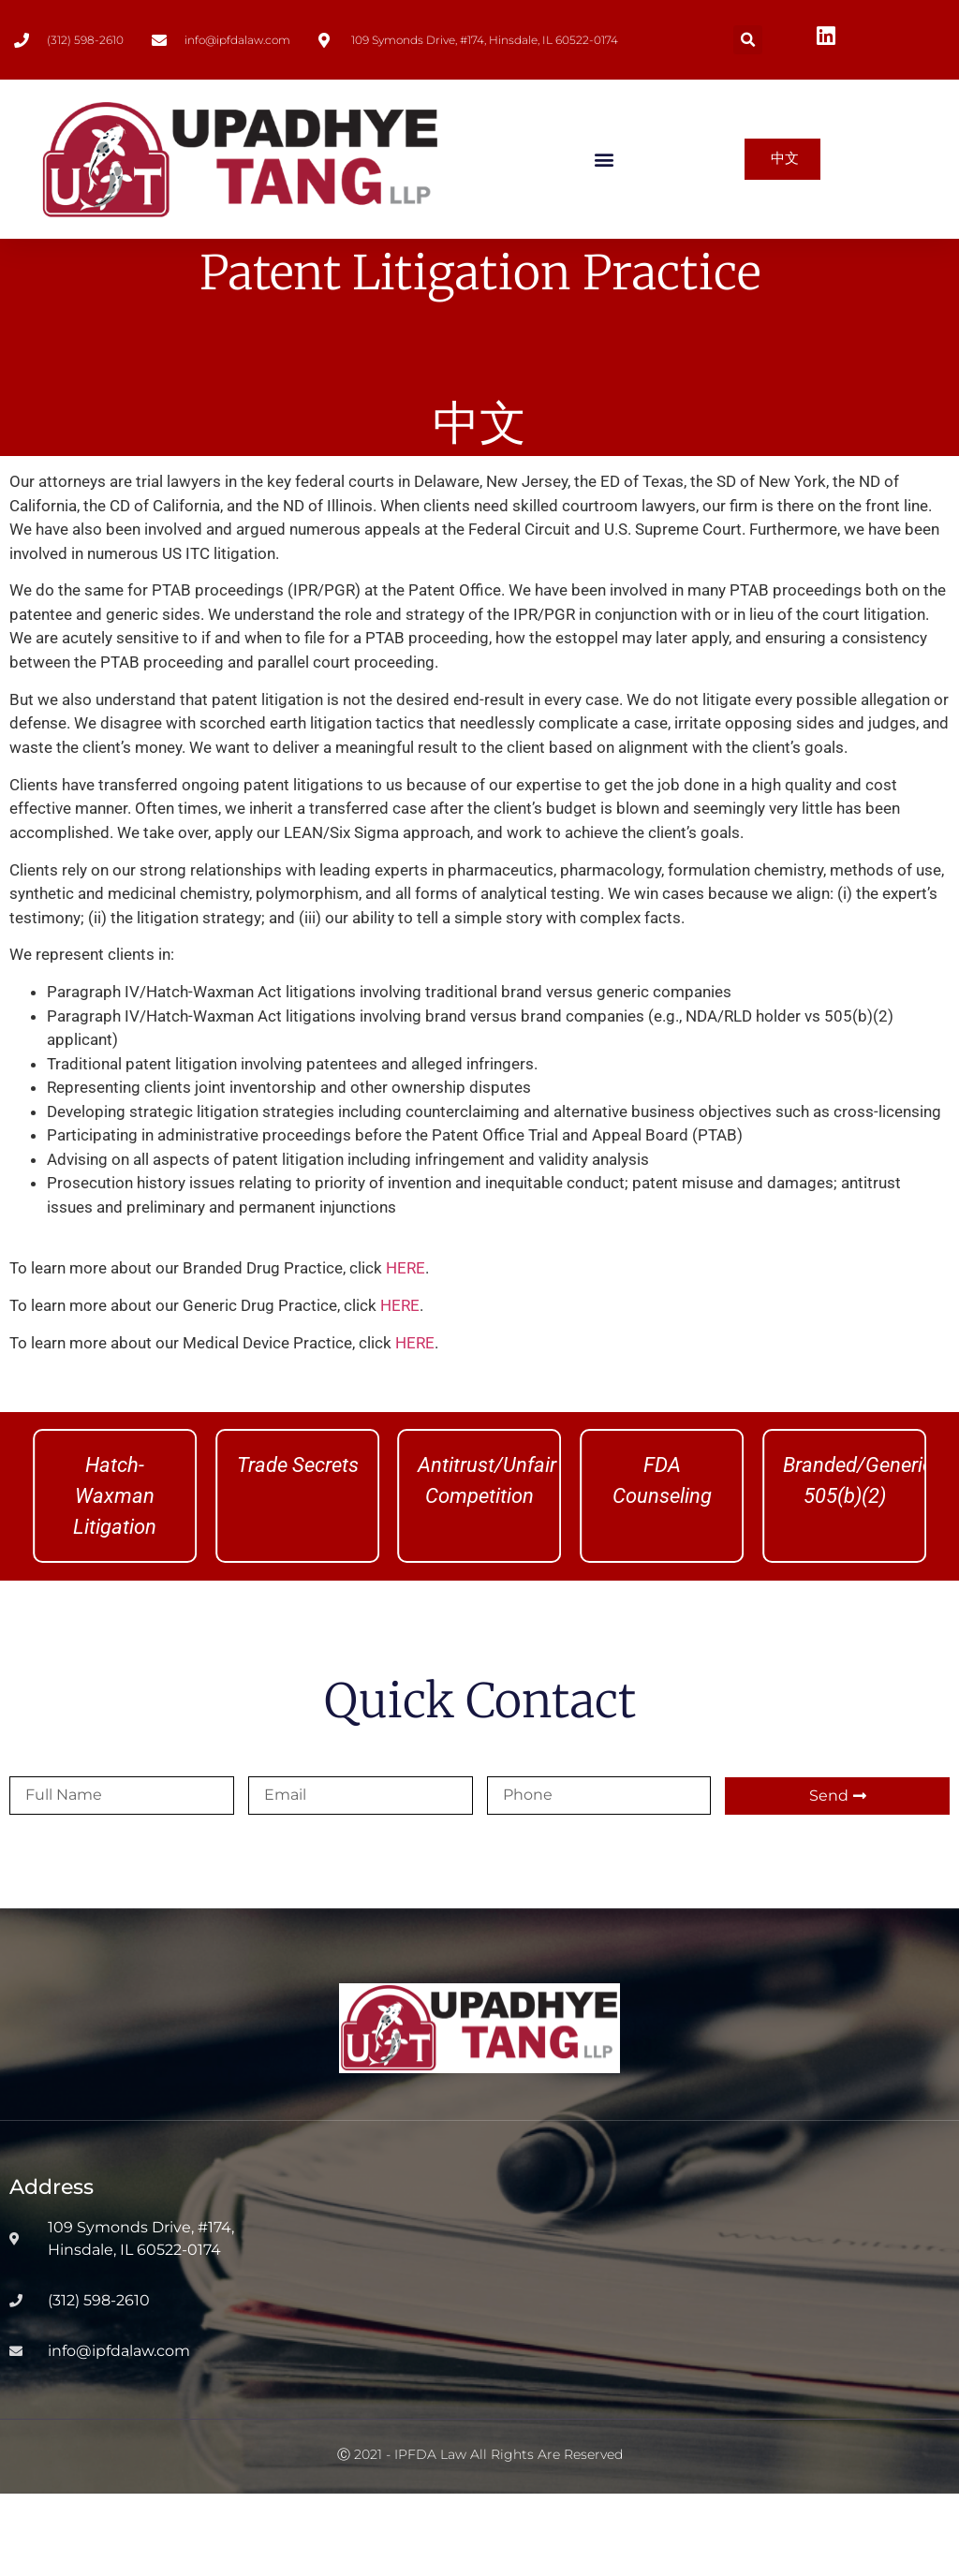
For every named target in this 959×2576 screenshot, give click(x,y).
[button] (747, 39)
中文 (479, 505)
